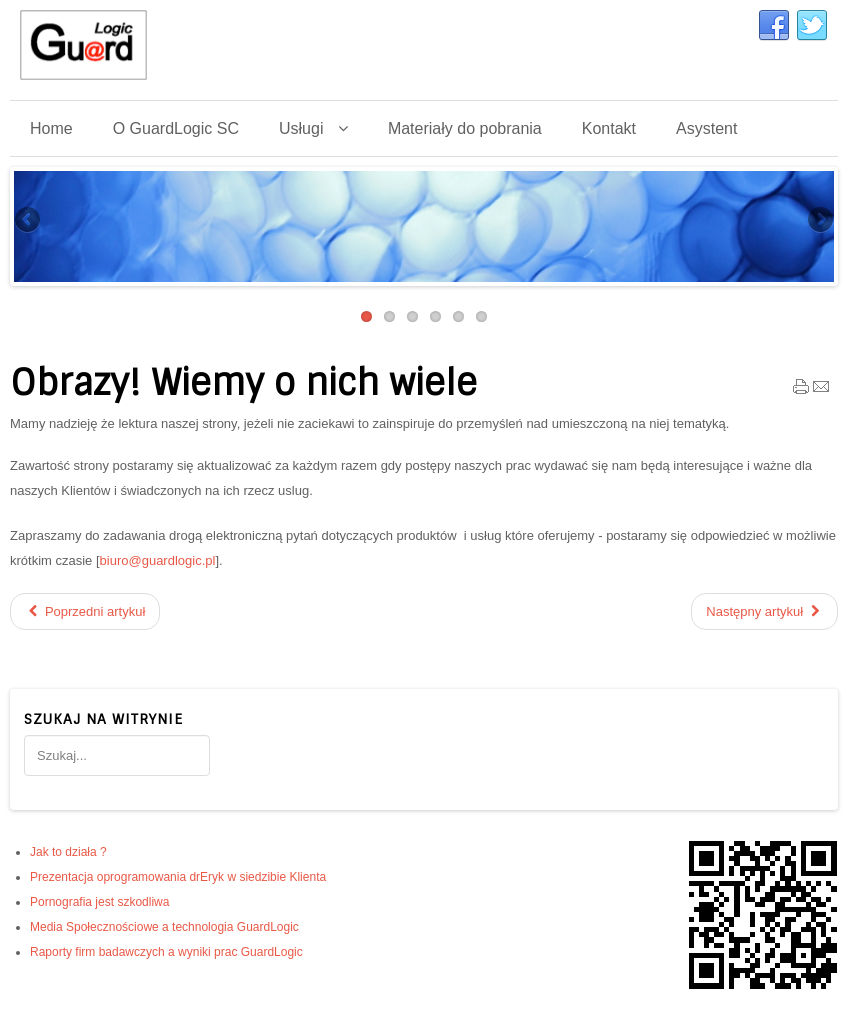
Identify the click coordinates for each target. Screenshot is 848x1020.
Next (819, 221)
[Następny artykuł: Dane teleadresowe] (764, 611)
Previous (29, 221)
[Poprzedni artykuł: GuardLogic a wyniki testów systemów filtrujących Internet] (85, 611)
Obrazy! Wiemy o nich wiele (243, 383)
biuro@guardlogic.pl (158, 560)
